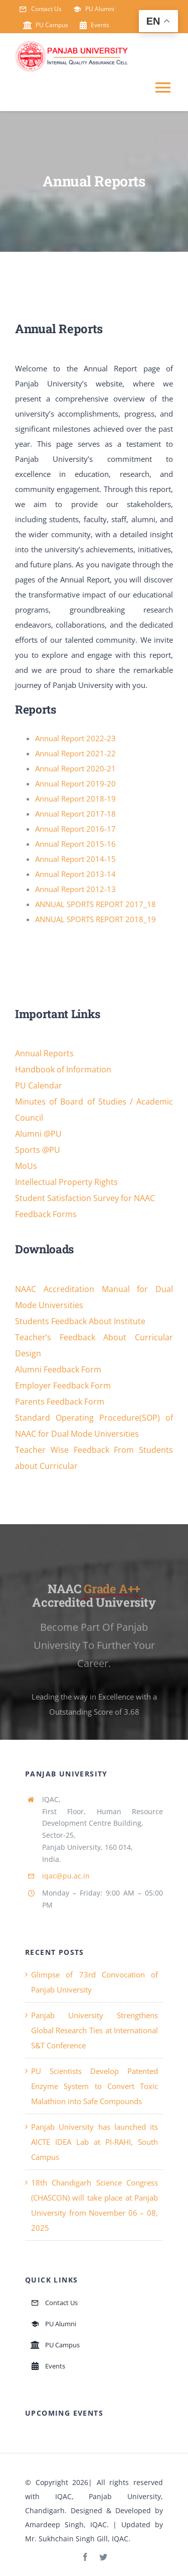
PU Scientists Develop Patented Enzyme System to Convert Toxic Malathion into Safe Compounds (94, 2086)
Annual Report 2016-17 (75, 829)
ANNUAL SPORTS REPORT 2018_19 (95, 919)
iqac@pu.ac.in (66, 1875)
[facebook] (85, 2557)
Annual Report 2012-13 (75, 889)
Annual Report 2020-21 (75, 768)
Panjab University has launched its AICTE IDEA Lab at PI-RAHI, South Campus (94, 2142)
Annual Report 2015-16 (75, 844)
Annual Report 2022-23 (75, 738)
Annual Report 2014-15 (75, 859)
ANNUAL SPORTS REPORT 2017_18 (95, 904)
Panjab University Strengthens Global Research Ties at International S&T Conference (94, 2030)
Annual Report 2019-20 (75, 783)
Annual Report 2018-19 (75, 799)
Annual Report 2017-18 (75, 814)
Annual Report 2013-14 (75, 874)
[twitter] (103, 2557)
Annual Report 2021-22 (75, 753)
